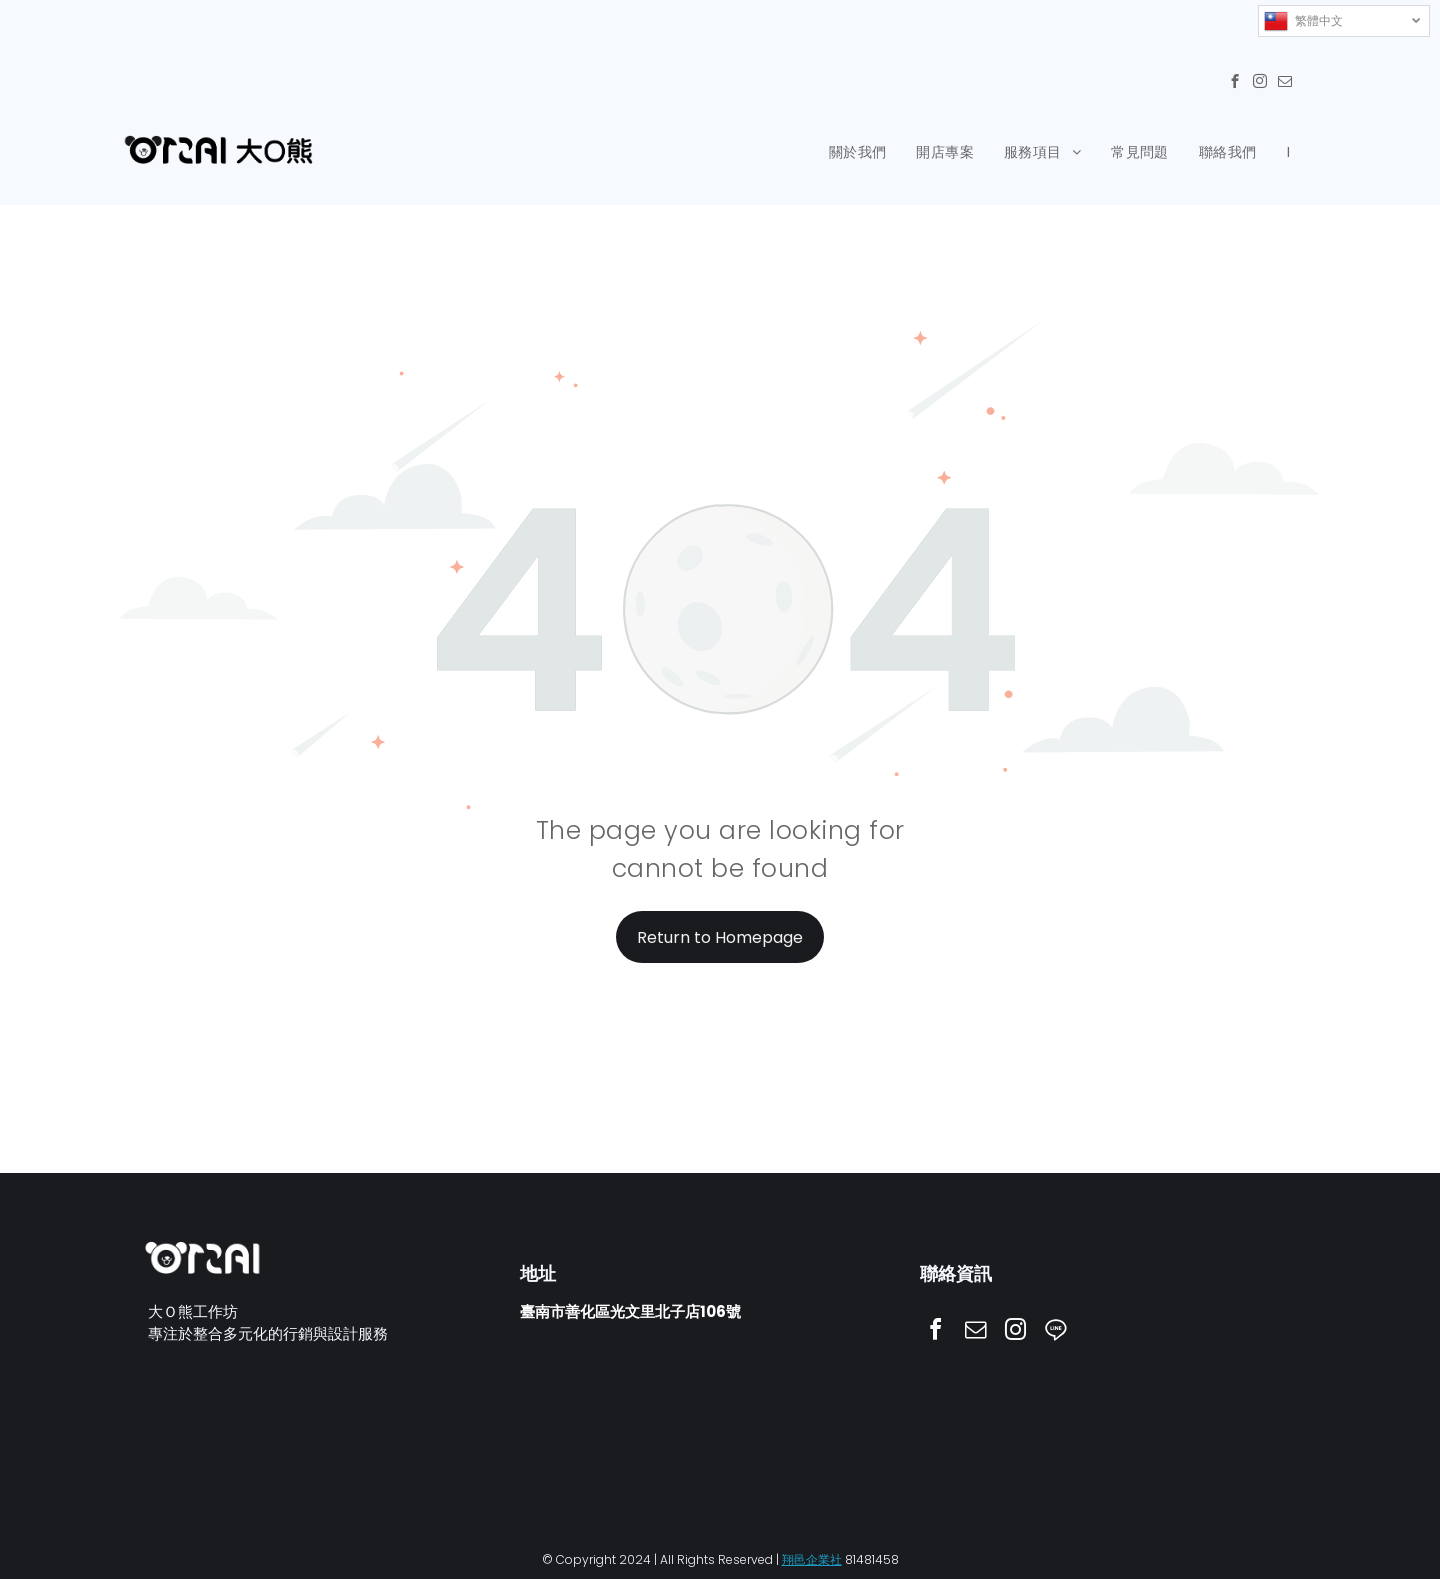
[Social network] (1056, 1332)
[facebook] (1234, 84)
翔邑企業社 (812, 1558)
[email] (1284, 84)
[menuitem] (858, 152)
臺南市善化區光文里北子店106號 (630, 1311)
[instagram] (1259, 84)
